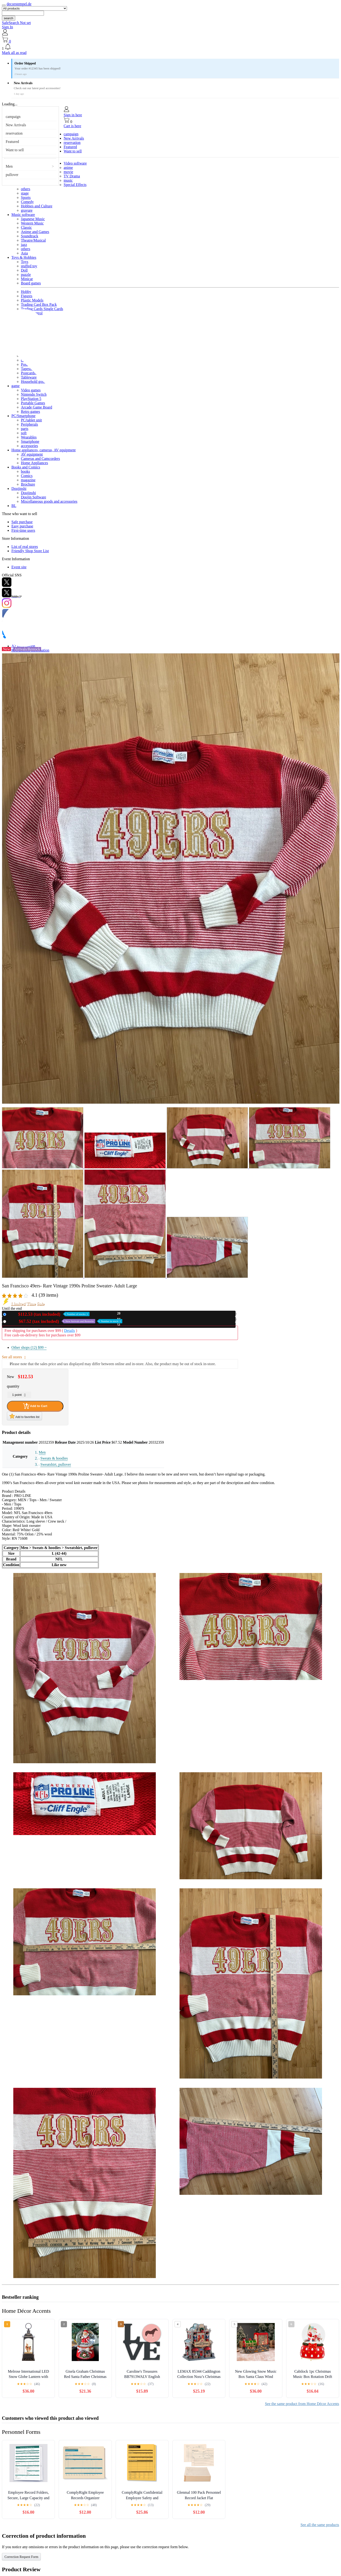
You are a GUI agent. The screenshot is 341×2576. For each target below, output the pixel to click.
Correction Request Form (21, 2557)
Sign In (7, 27)
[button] (170, 47)
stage (25, 193)
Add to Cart (35, 1406)
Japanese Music (33, 219)
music (68, 180)
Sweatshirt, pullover (55, 1464)
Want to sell (15, 150)
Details (69, 1331)
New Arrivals (16, 125)
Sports (26, 197)
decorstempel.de (19, 4)
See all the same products (319, 2525)
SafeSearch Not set (16, 23)
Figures (26, 296)
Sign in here (73, 115)
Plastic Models (32, 300)
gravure (27, 210)
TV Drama (72, 176)
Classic (26, 227)
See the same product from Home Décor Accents (302, 2404)
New (49, 1314)
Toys (24, 262)
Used (65, 1321)
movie (68, 172)
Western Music (32, 223)
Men (9, 166)
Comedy (27, 202)
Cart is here (72, 126)
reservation (14, 133)
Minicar (27, 279)
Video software (75, 163)
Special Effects (75, 185)
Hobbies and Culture (36, 206)
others (25, 189)
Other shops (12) (29, 1347)
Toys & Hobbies (23, 257)
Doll (24, 270)
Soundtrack (29, 236)
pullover (12, 175)
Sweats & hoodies (54, 1458)
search (8, 18)
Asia (24, 253)
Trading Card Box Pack (39, 304)
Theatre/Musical (33, 240)
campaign (13, 117)
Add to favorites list (24, 1416)
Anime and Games (35, 232)
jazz (24, 245)
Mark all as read (14, 53)
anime (68, 168)
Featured (12, 142)
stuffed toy (29, 266)
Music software (23, 215)
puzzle (26, 275)
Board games (31, 283)
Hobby (26, 292)
